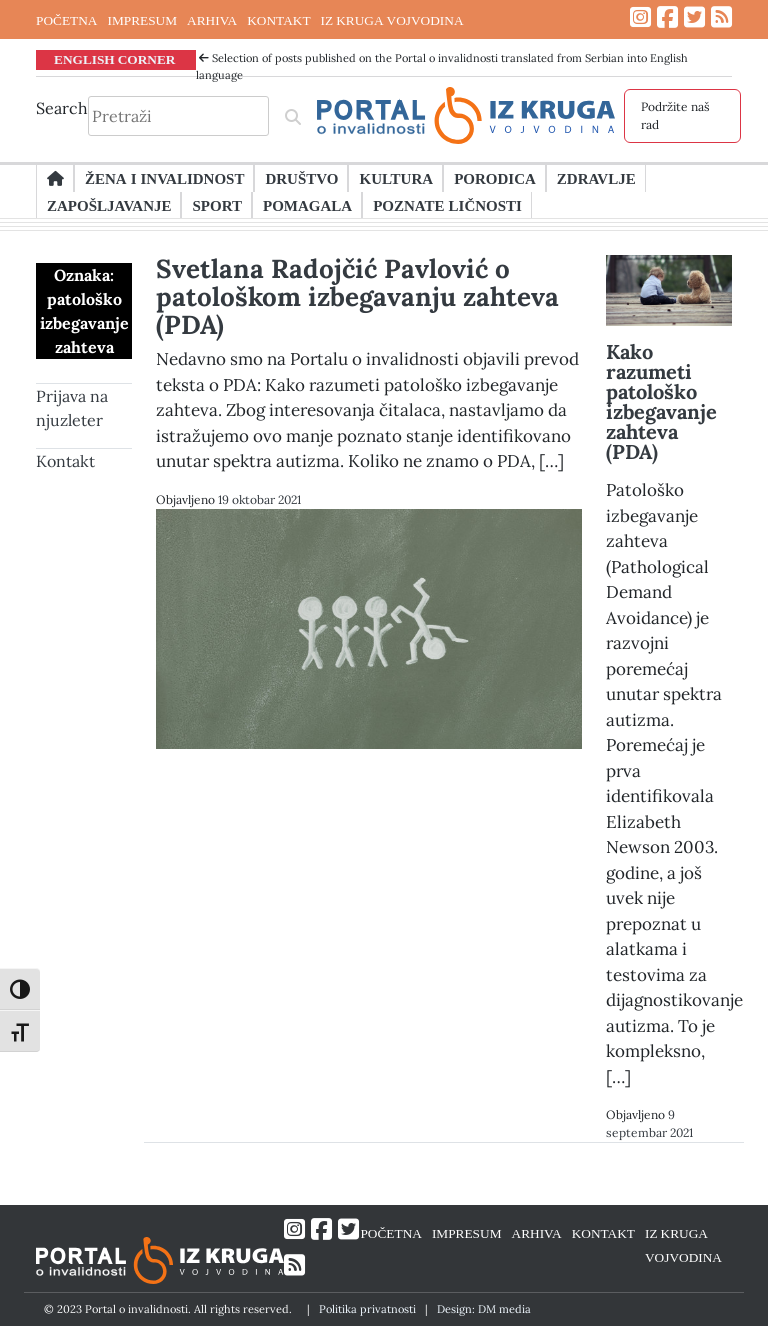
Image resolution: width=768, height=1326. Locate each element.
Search (62, 108)
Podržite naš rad (675, 115)
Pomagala (307, 205)
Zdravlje (596, 178)
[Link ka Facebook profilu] (667, 17)
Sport (216, 205)
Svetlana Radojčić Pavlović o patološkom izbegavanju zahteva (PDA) (357, 296)
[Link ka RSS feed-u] (721, 17)
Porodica (495, 178)
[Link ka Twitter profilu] (694, 17)
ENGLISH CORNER (115, 59)
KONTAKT (278, 20)
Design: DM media (484, 1309)
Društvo (301, 178)
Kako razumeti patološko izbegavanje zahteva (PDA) (661, 401)
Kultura (396, 178)
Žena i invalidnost (164, 178)
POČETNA (66, 20)
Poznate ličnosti (447, 205)
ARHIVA (212, 20)
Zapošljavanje (109, 205)
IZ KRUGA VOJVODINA (392, 20)
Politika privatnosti (367, 1309)
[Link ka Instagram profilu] (640, 17)
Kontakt (65, 461)
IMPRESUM (142, 20)
